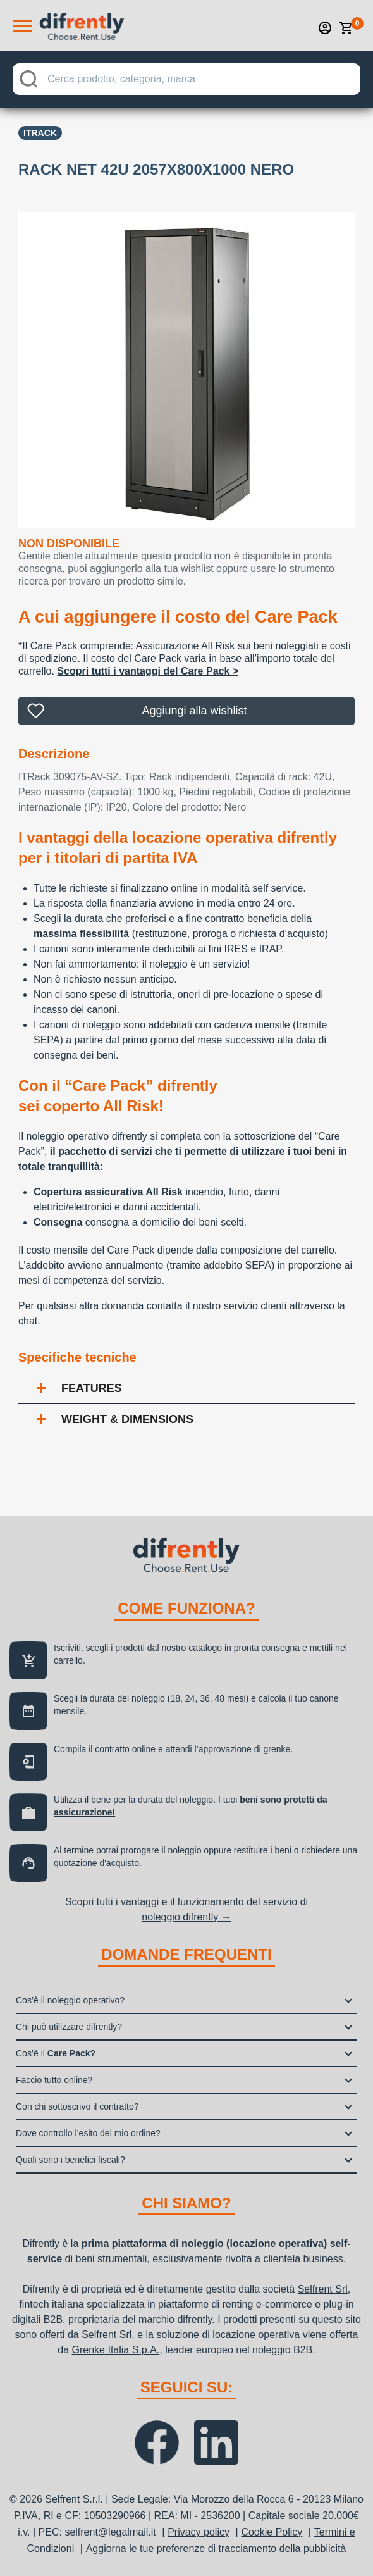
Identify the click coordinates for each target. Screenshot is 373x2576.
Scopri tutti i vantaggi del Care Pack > (147, 671)
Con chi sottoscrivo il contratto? (77, 2106)
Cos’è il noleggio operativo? (70, 2000)
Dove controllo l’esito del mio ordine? (88, 2133)
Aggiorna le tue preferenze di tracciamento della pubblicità (216, 2548)
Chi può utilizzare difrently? (69, 2027)
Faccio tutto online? (54, 2080)
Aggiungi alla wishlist (194, 710)
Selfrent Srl (323, 2289)
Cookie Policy (271, 2532)
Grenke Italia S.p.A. (116, 2349)
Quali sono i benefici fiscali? (70, 2160)
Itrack (40, 133)
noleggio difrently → (186, 1917)
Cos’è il (55, 2053)
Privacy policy (198, 2532)
